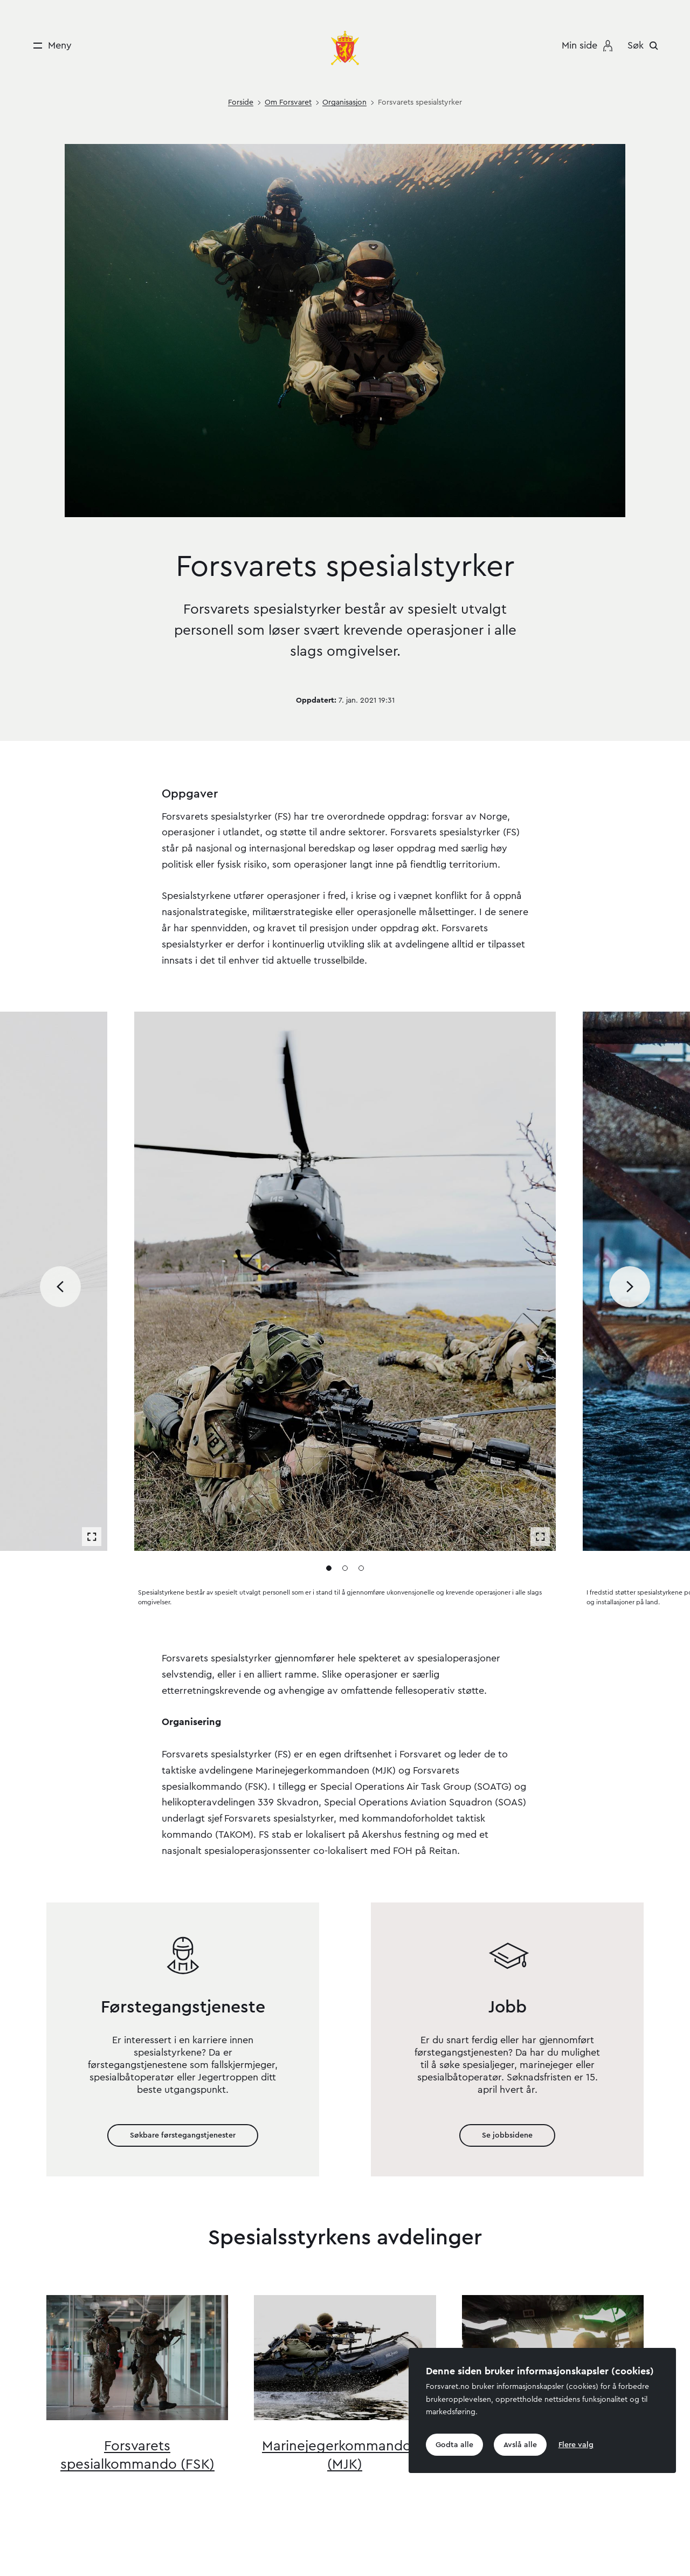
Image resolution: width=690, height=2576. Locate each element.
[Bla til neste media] (629, 1286)
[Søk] (646, 45)
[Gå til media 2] (345, 1568)
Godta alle (454, 2444)
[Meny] (49, 45)
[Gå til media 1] (329, 1568)
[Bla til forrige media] (60, 1286)
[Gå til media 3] (361, 1568)
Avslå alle (520, 2444)
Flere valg (576, 2444)
